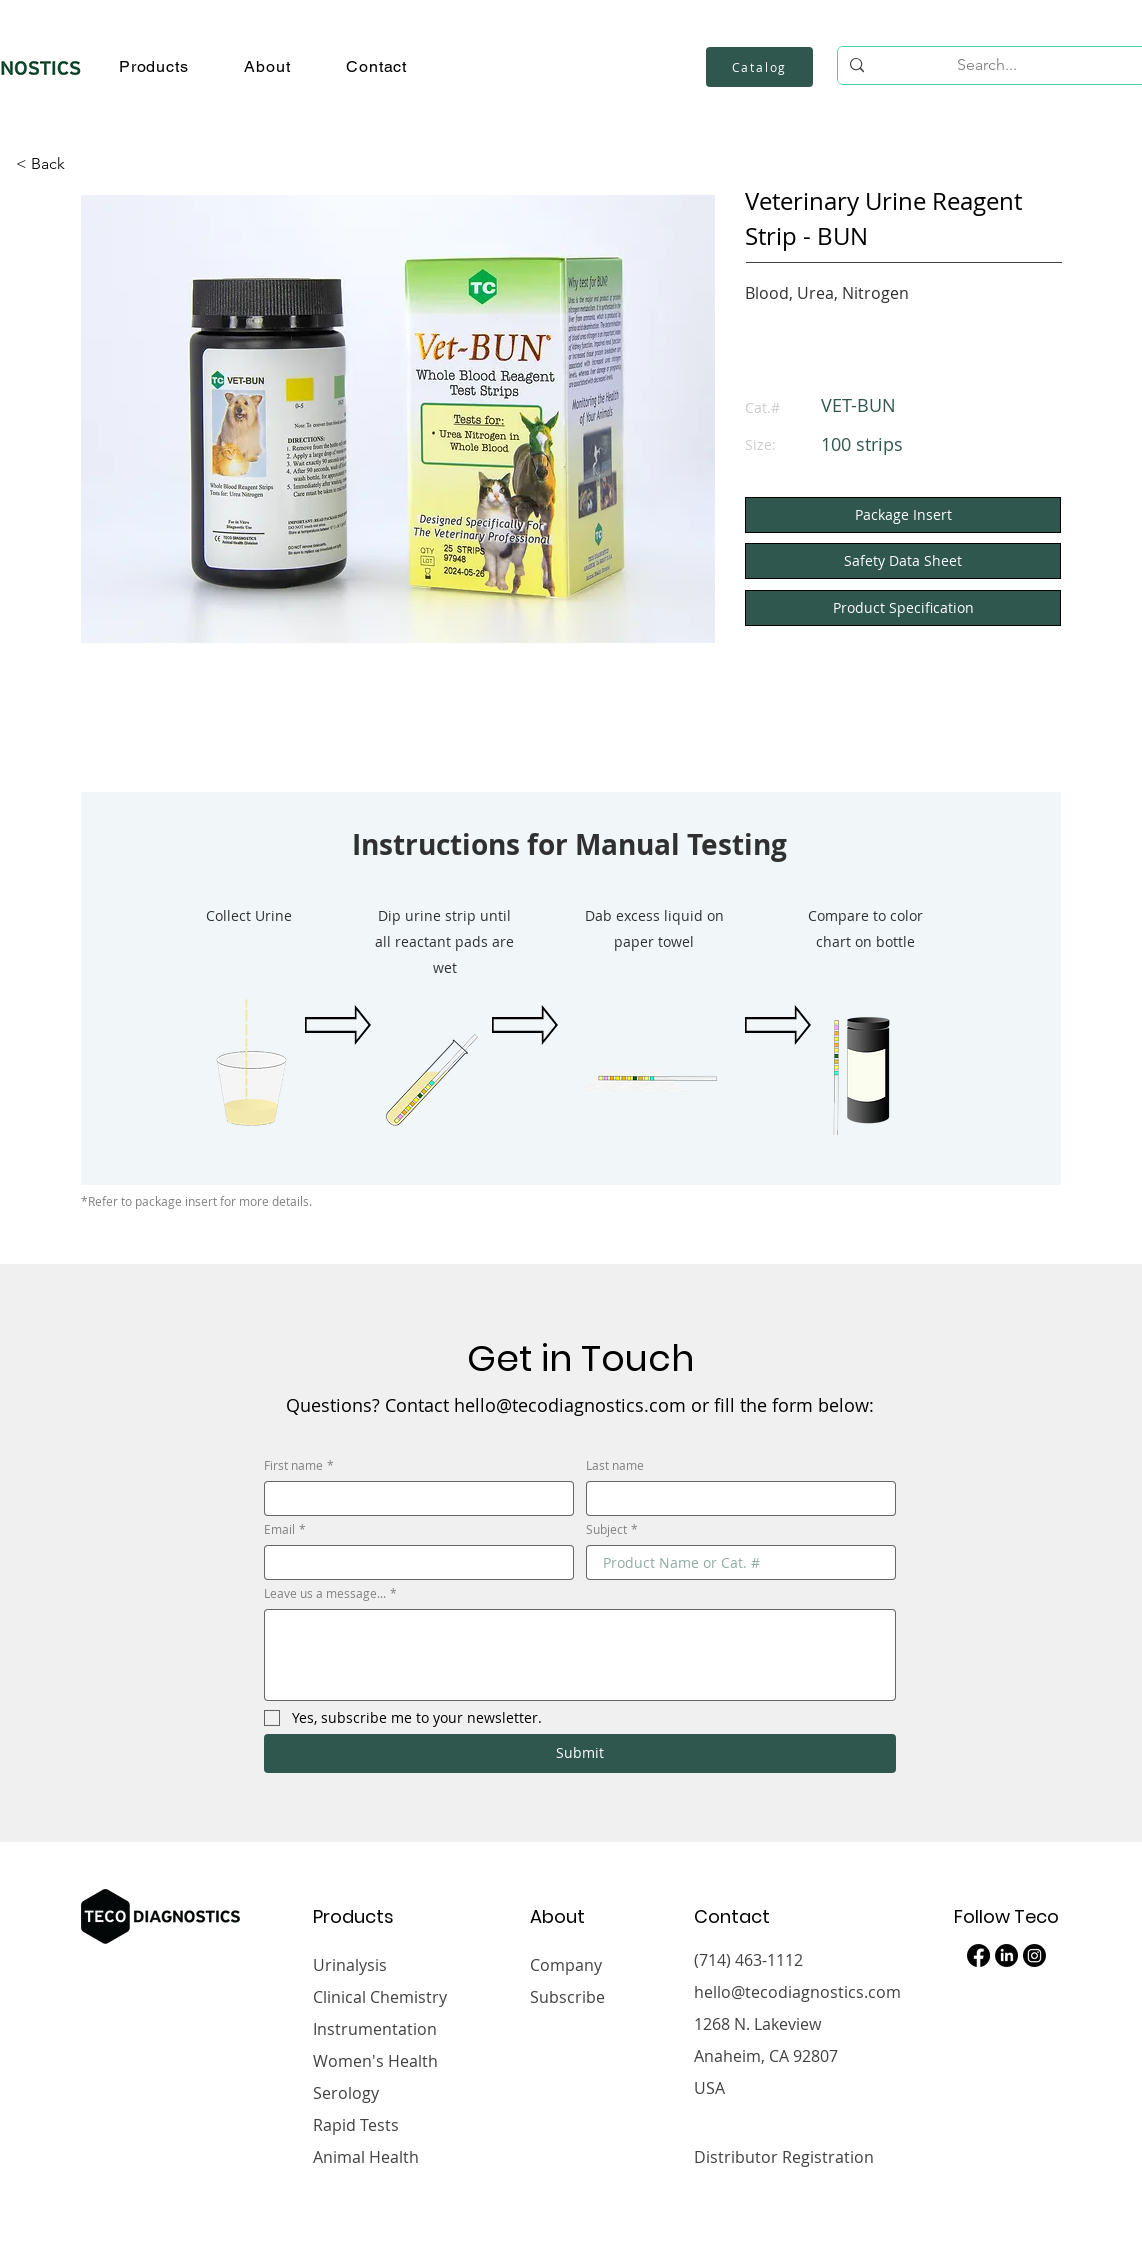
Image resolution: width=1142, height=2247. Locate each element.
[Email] (413, 1562)
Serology (346, 2093)
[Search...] (987, 65)
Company (566, 1965)
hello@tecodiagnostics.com (797, 1992)
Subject (612, 1529)
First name (299, 1465)
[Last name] (735, 1498)
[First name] (413, 1498)
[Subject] (735, 1562)
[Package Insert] (903, 515)
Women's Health (375, 2061)
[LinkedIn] (1006, 1955)
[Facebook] (978, 1955)
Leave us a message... (330, 1593)
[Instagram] (1034, 1955)
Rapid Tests (356, 2125)
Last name (615, 1465)
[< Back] (48, 164)
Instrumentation (375, 2029)
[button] (153, 66)
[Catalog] (759, 67)
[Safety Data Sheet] (903, 561)
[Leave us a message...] (580, 1655)
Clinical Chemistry (380, 1997)
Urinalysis (350, 1965)
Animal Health (366, 2157)
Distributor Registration (784, 2157)
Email (285, 1529)
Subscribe (567, 1997)
